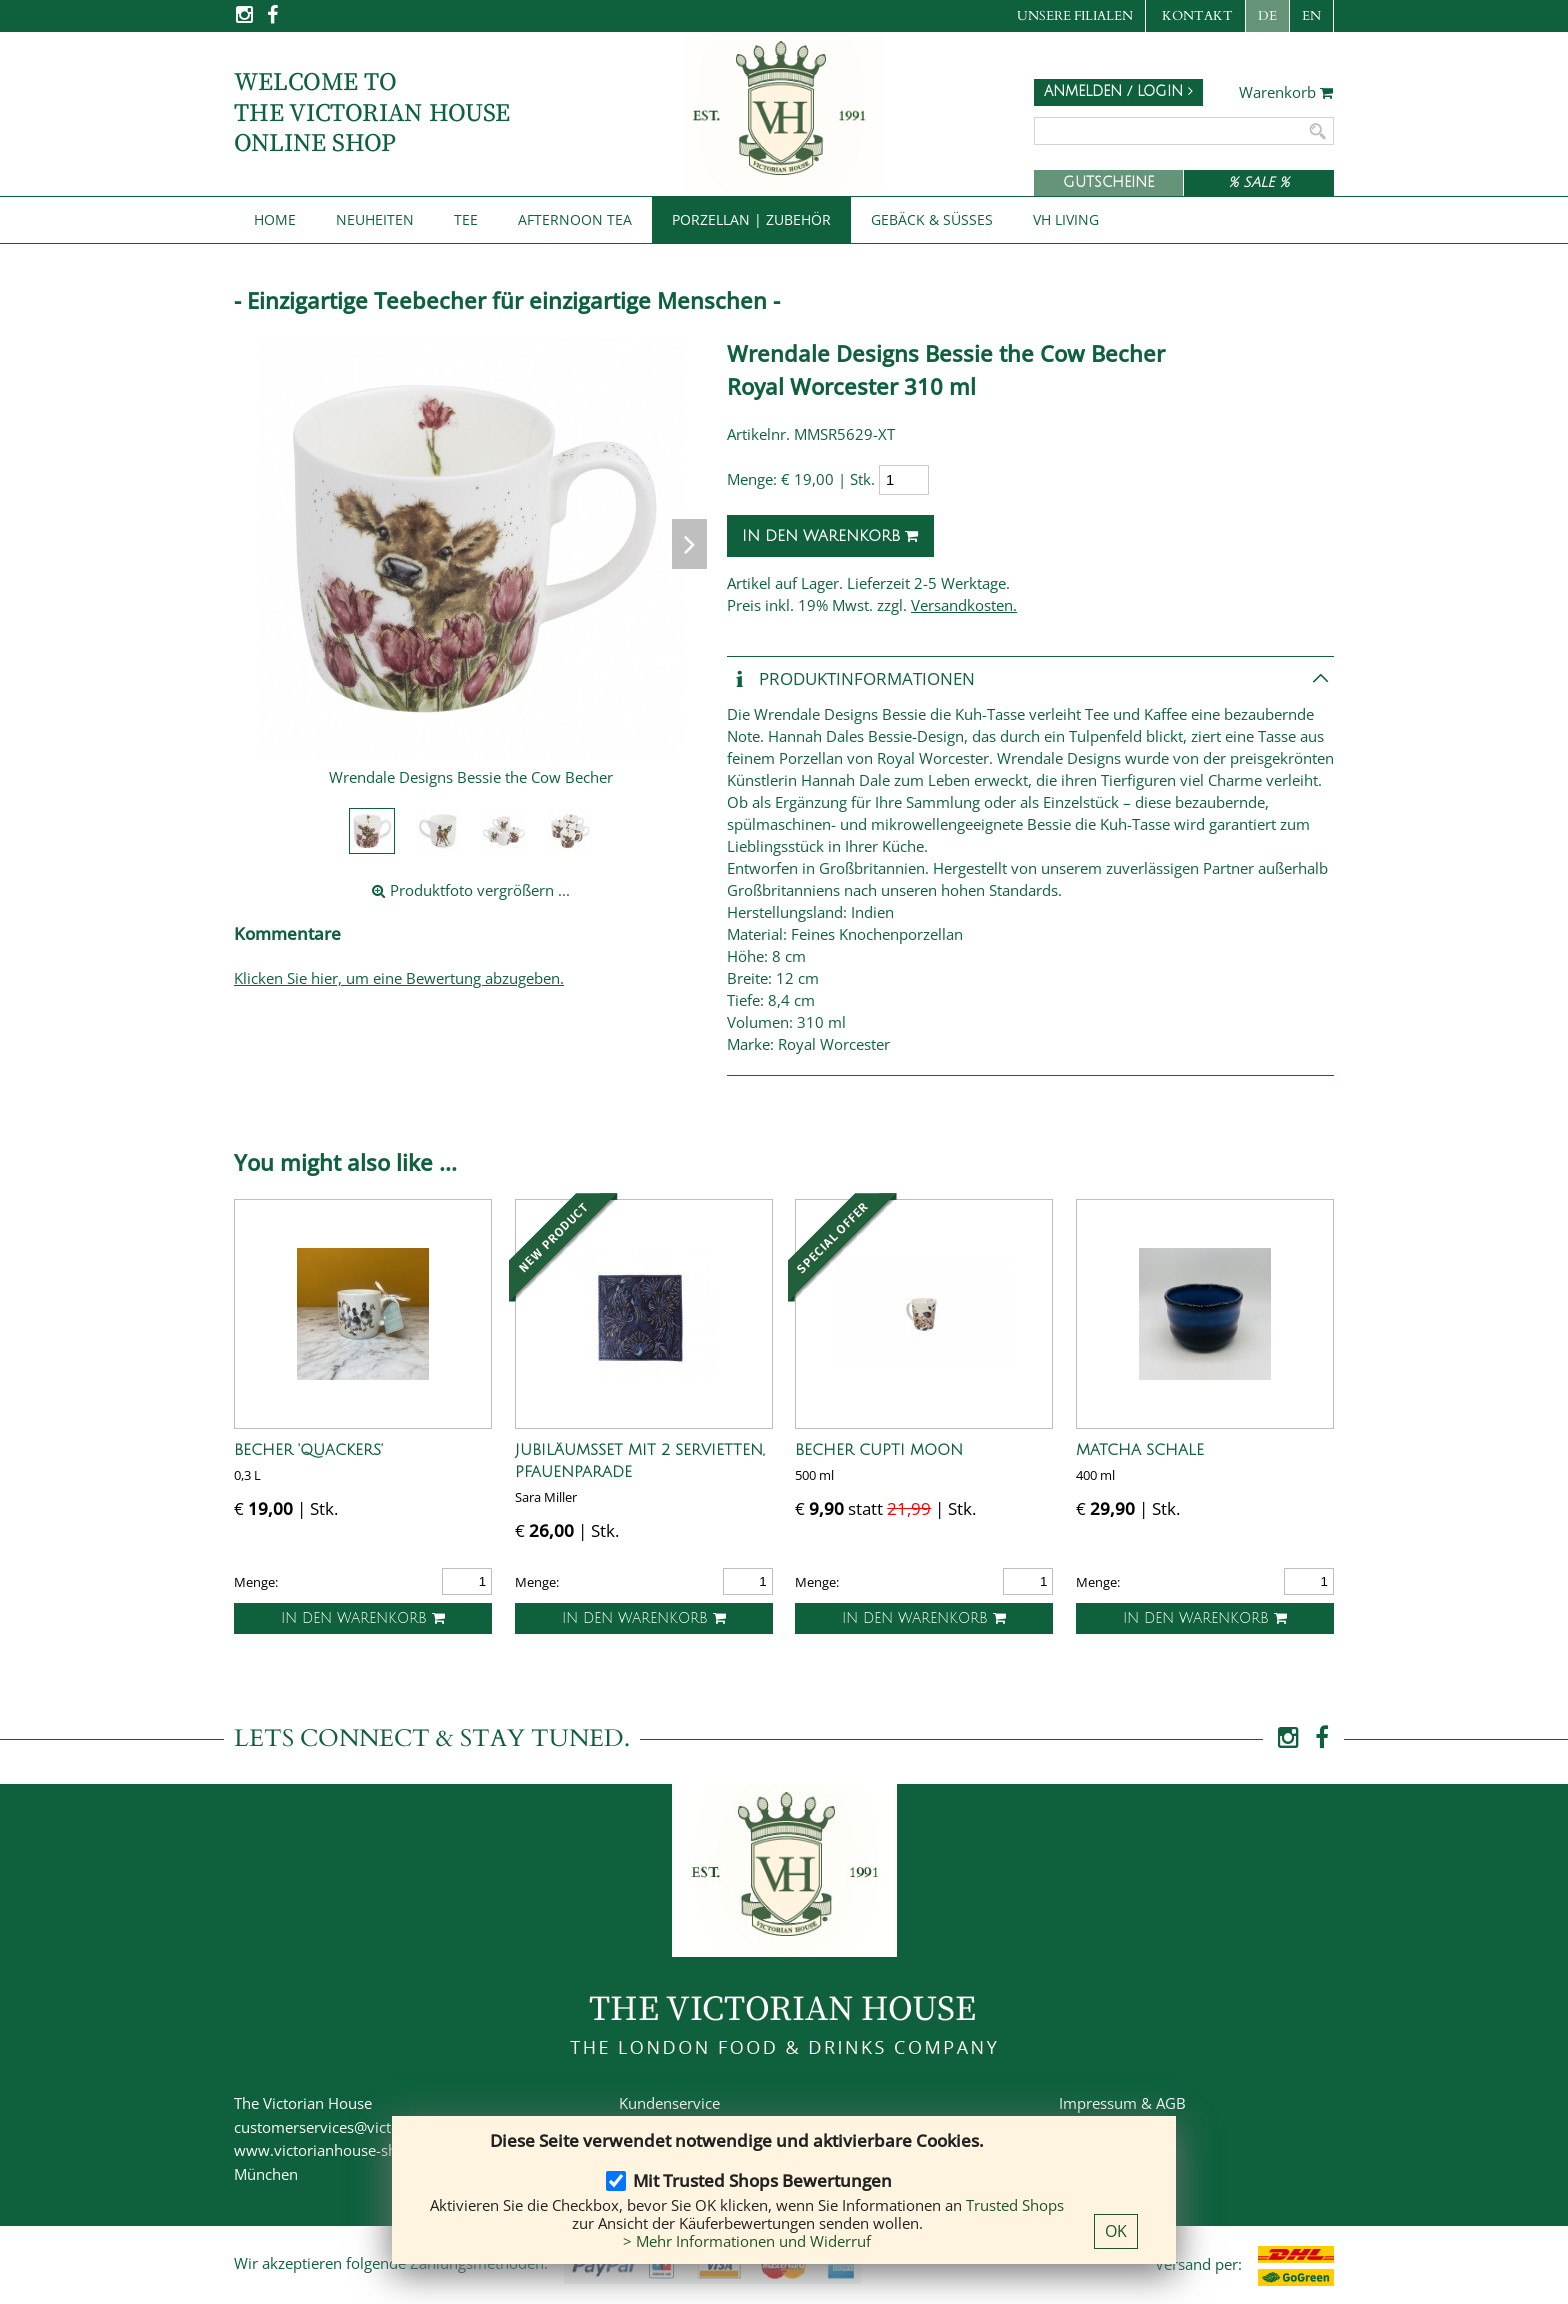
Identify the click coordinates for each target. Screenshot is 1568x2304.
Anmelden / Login (1118, 91)
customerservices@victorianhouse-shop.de (381, 2127)
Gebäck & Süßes (932, 219)
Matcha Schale (1140, 1450)
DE (1267, 16)
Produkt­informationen (851, 679)
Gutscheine (1108, 182)
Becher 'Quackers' (308, 1450)
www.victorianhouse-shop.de (335, 2150)
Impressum (1098, 2103)
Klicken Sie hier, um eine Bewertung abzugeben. (399, 978)
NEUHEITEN (375, 219)
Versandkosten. (964, 605)
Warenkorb (1286, 93)
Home (275, 219)
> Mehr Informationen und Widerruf (747, 2241)
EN (1311, 16)
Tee (466, 219)
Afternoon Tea (575, 219)
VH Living (1066, 219)
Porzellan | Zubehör (751, 219)
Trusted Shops (1015, 2205)
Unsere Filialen (1075, 16)
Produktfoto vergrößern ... (471, 890)
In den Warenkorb (830, 536)
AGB (1171, 2103)
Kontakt (1197, 16)
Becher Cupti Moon (879, 1450)
